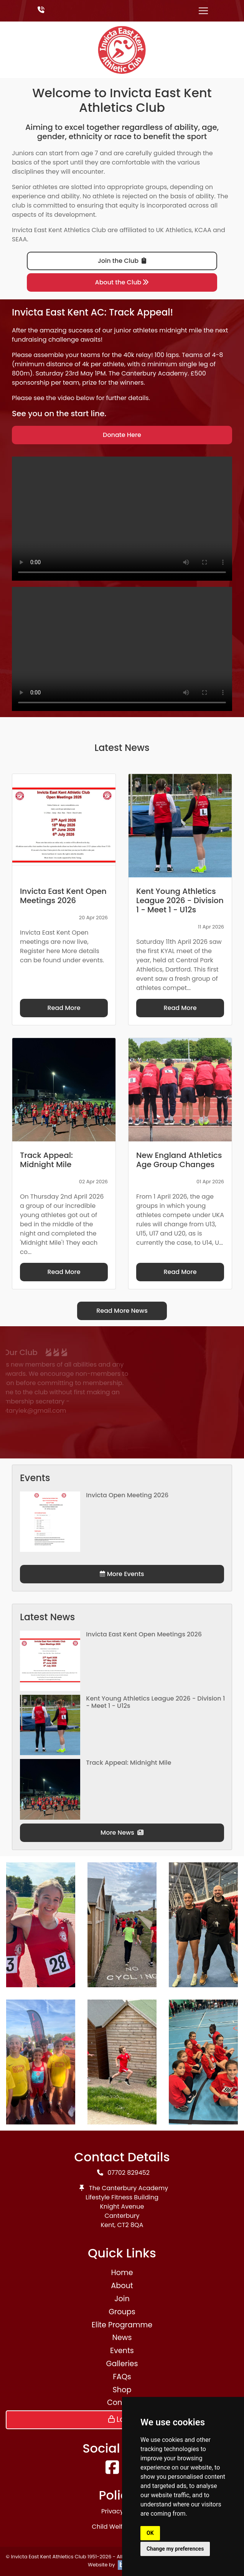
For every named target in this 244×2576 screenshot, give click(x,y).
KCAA (203, 230)
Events (122, 2350)
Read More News (122, 1310)
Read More (63, 1007)
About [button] (122, 2285)
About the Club (122, 282)
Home (122, 2272)
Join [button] (121, 2299)
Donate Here (122, 434)
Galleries (122, 2363)
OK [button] (150, 2533)
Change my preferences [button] (175, 2549)
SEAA (19, 239)
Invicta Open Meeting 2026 (127, 1495)
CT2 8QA (130, 2225)
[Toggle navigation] (203, 10)
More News (122, 1832)
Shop (122, 2390)
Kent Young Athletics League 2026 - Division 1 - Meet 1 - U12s (155, 1702)
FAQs (122, 2377)
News (122, 2337)
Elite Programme (122, 2325)
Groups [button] (122, 2312)
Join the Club (122, 260)
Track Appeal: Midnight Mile (128, 1762)
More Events (122, 1574)
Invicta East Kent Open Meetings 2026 (144, 1634)
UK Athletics (174, 230)
